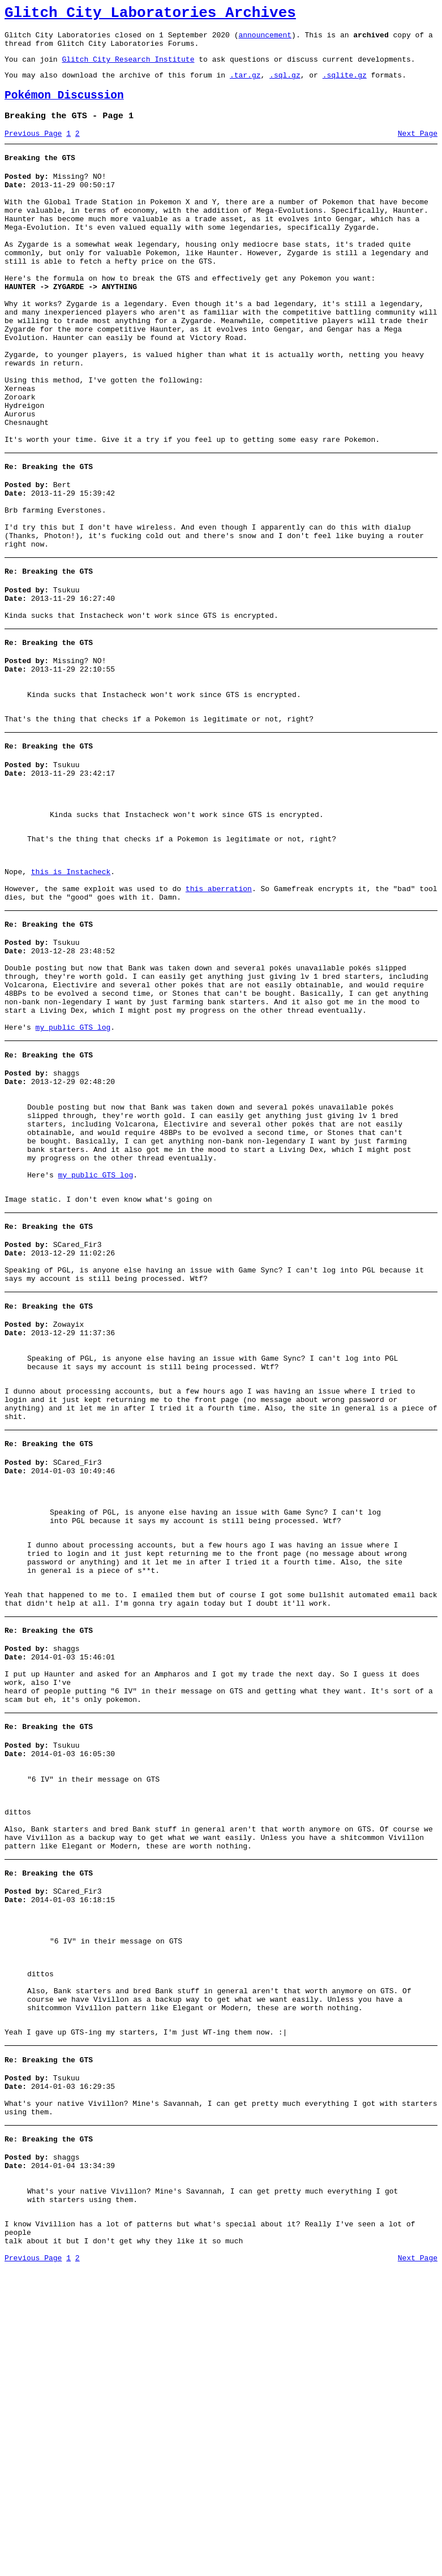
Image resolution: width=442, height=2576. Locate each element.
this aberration (219, 1013)
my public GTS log (73, 1172)
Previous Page (33, 149)
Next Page (417, 149)
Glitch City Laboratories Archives (150, 15)
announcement (264, 40)
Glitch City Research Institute (128, 67)
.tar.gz (245, 85)
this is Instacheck (70, 992)
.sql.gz (285, 85)
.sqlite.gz (345, 85)
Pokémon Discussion (64, 107)
